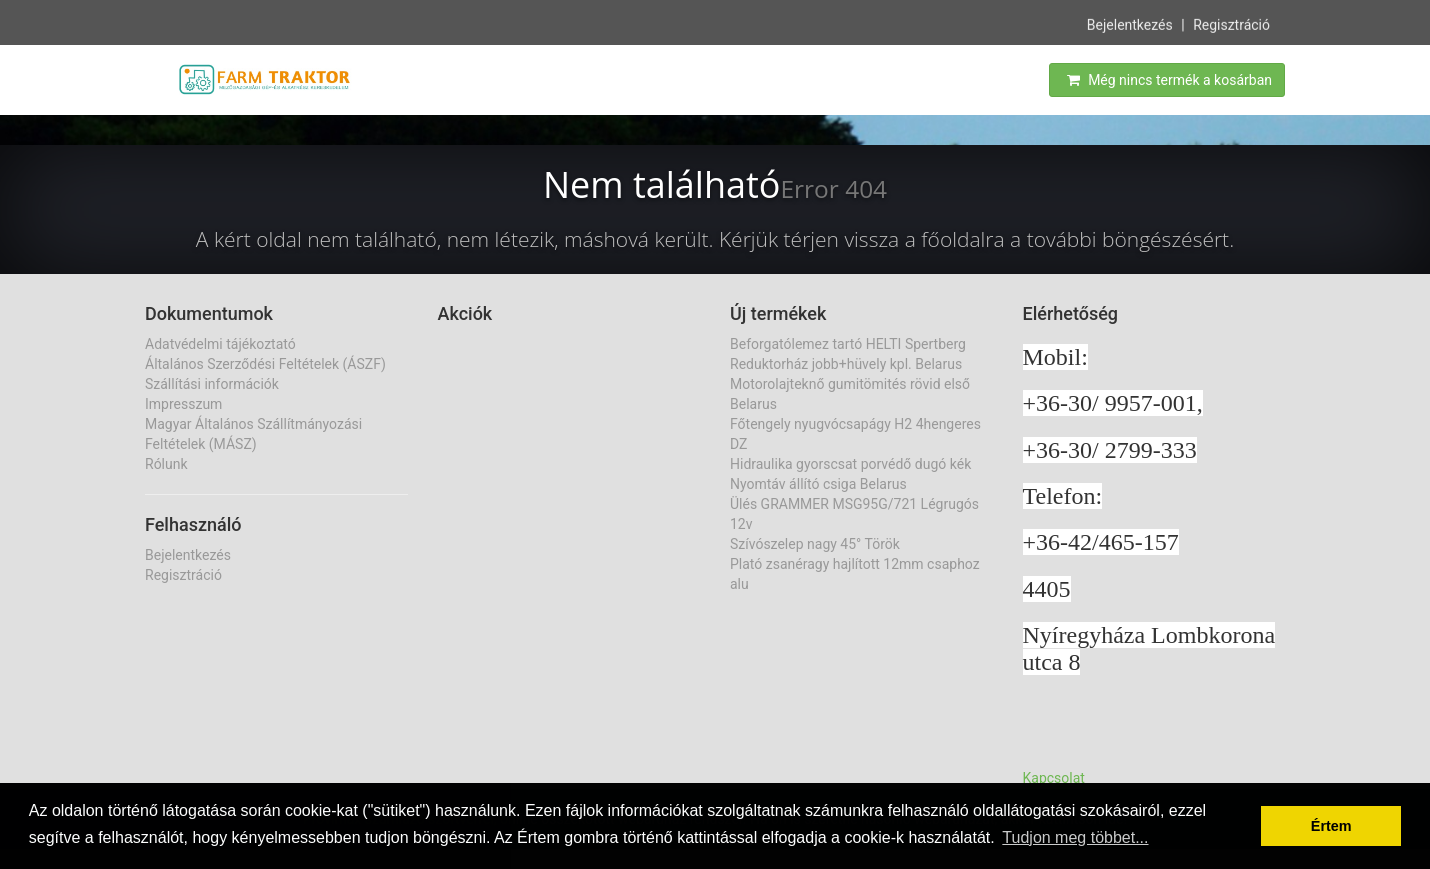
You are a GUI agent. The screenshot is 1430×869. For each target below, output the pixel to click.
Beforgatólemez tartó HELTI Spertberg (848, 344)
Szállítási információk (212, 384)
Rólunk (166, 464)
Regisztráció (1231, 24)
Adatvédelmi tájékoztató (220, 344)
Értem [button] (1331, 826)
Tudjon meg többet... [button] (1075, 837)
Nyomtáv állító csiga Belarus (818, 484)
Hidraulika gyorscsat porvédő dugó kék (850, 464)
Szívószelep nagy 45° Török (815, 544)
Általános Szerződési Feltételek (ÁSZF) (265, 364)
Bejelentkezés (1130, 24)
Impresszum (183, 404)
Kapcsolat (1054, 778)
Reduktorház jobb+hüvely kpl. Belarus (846, 364)
